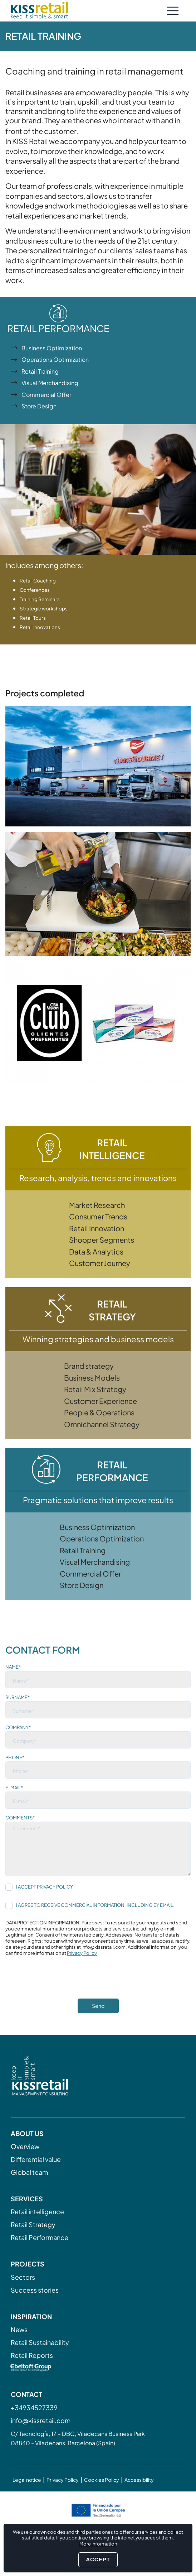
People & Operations (99, 1412)
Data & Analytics (96, 1251)
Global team (29, 2172)
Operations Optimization (55, 359)
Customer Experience (100, 1400)
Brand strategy (89, 1365)
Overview (25, 2146)
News (19, 2329)
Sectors (23, 2277)
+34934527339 (34, 2407)
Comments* (20, 1818)
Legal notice (27, 2479)
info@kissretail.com (40, 2420)
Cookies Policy (101, 2479)
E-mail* (14, 1787)
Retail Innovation (96, 1228)
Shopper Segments (101, 1239)
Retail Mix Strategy (95, 1389)
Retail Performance (39, 2237)
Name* (13, 1667)
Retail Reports (32, 2355)
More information (98, 2544)
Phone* (14, 1757)
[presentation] (59, 1985)
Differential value (36, 2159)
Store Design (39, 406)
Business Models (92, 1377)
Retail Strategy (33, 2224)
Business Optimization (51, 348)
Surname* (17, 1697)
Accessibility (139, 2479)
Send (98, 2005)
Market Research (97, 1204)
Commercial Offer (46, 394)
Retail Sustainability (40, 2342)
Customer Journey (99, 1262)
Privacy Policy (55, 1887)
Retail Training (40, 371)
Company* (18, 1727)
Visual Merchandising (49, 383)
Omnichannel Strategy (101, 1424)
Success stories (35, 2290)
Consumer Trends (98, 1216)
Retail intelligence (37, 2211)
